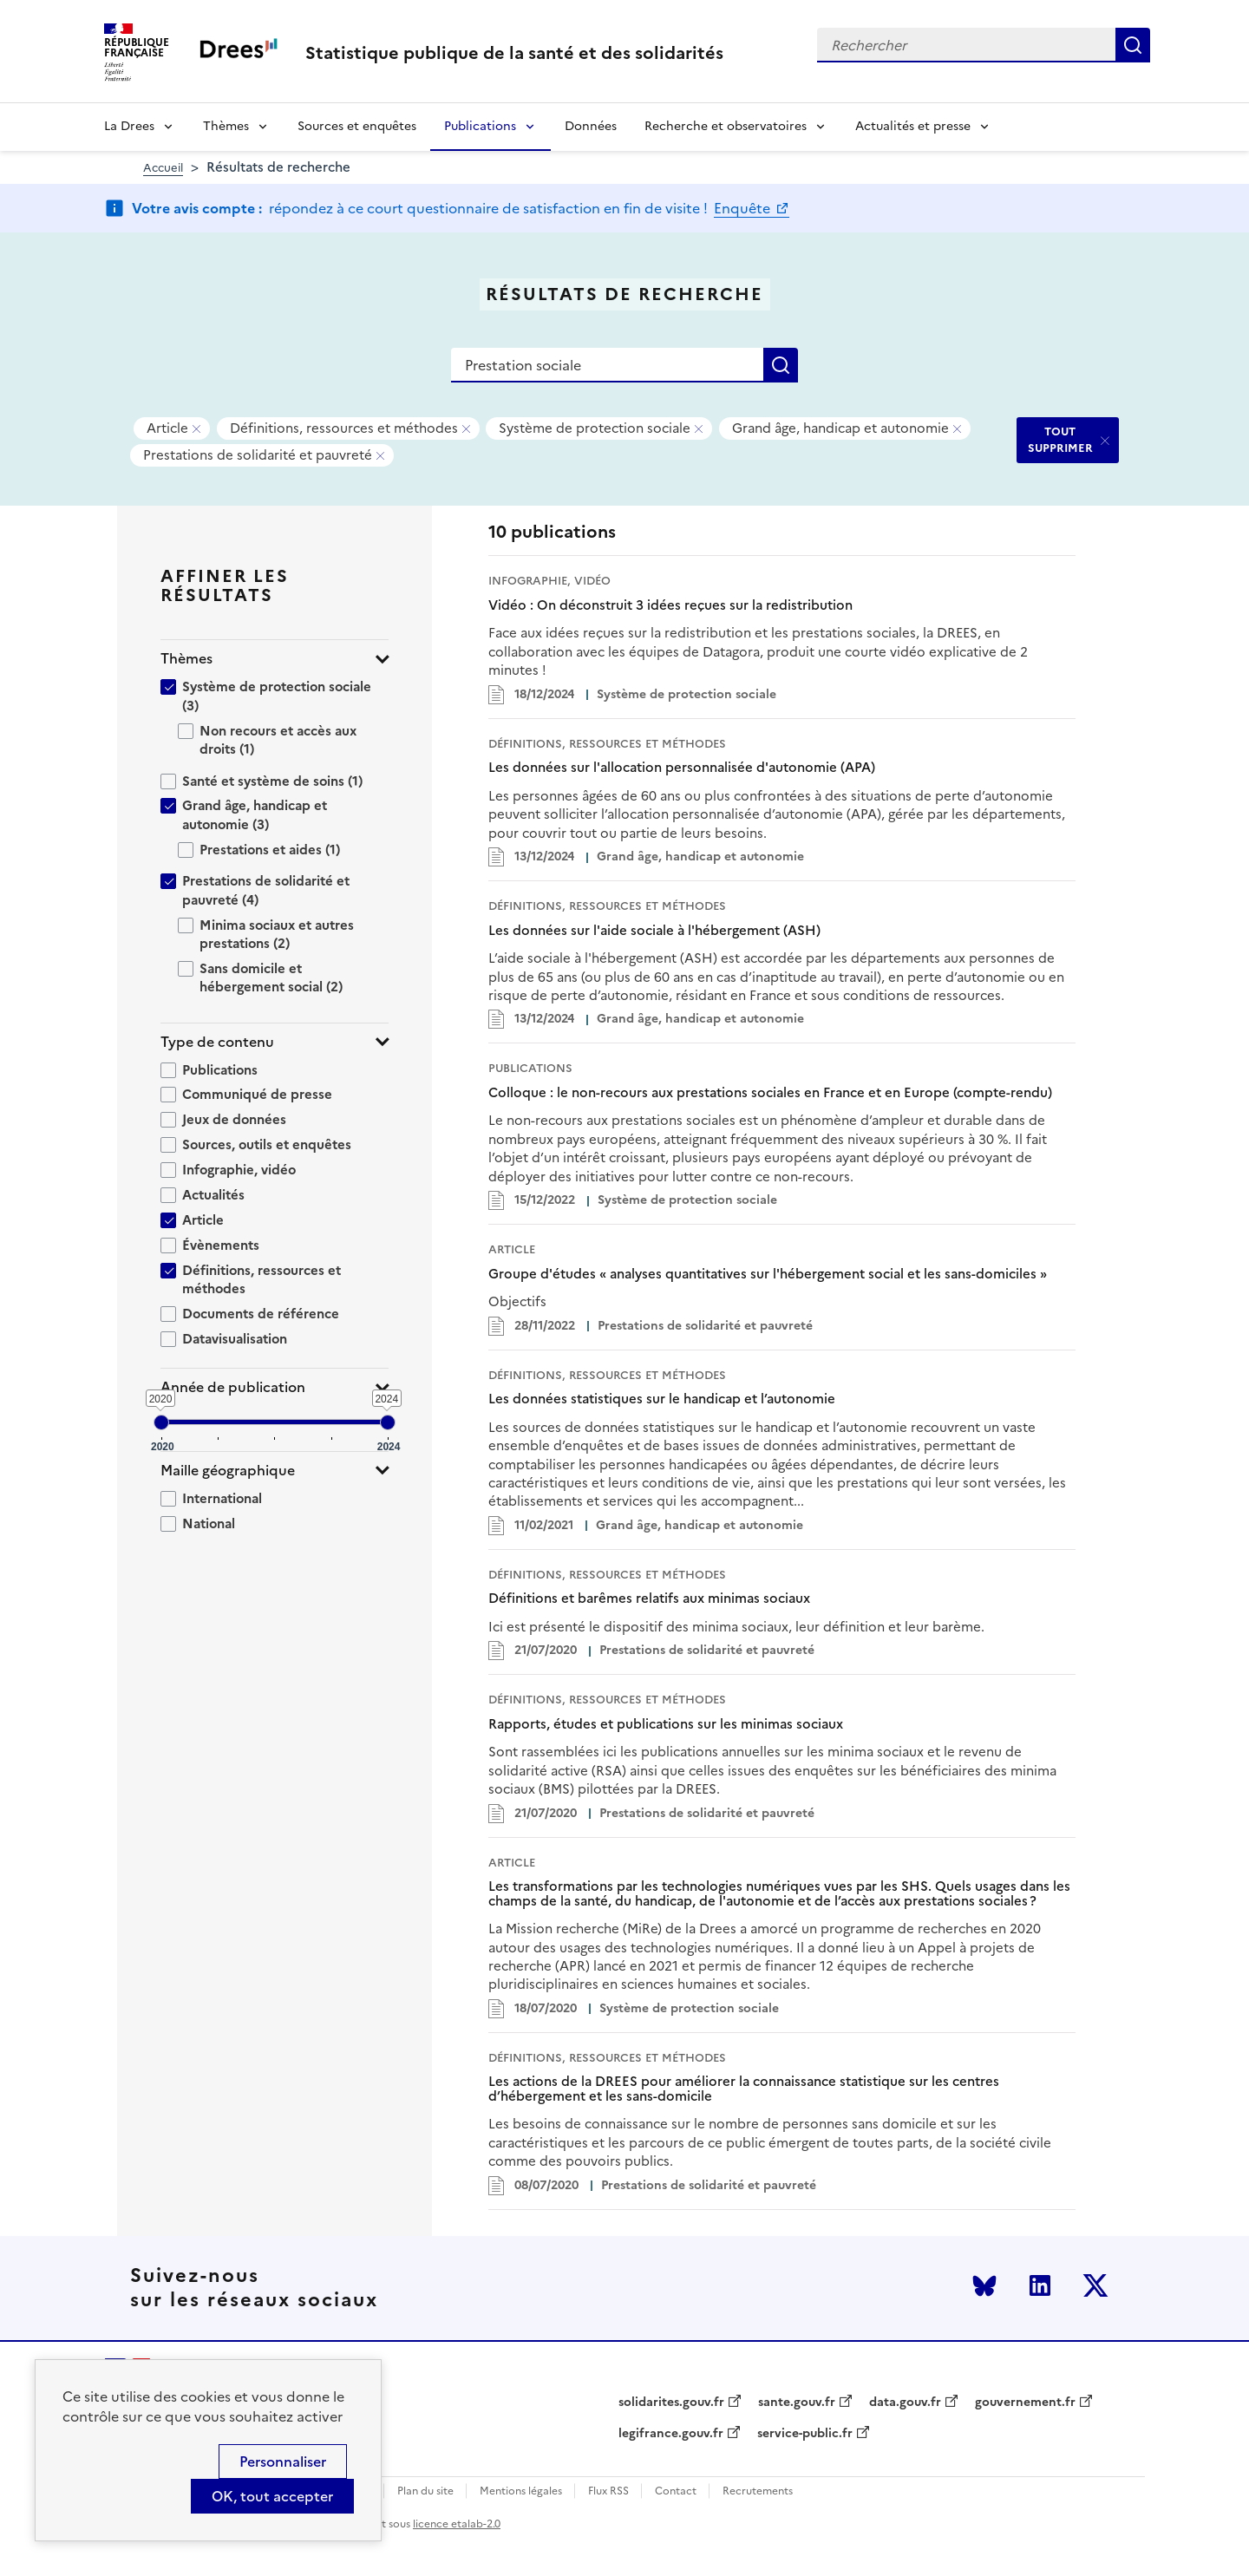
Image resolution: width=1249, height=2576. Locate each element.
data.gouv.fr (905, 2402)
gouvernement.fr (1025, 2402)
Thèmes (226, 126)
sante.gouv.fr (796, 2402)
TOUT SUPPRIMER (1060, 439)
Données (591, 126)
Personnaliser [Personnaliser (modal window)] (282, 2461)
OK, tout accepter (272, 2496)
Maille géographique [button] (227, 1471)
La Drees (129, 126)
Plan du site (425, 2491)
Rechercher (1132, 45)
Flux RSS (608, 2491)
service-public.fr (805, 2433)
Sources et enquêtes (357, 126)
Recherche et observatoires (725, 126)
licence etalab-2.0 (456, 2524)
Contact (675, 2491)
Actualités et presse (913, 126)
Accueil (163, 168)
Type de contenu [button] (217, 1042)
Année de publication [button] (232, 1387)
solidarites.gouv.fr (671, 2402)
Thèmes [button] (186, 659)
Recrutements (758, 2491)
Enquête (744, 208)
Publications (480, 126)
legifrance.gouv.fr (670, 2433)
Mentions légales (521, 2491)
